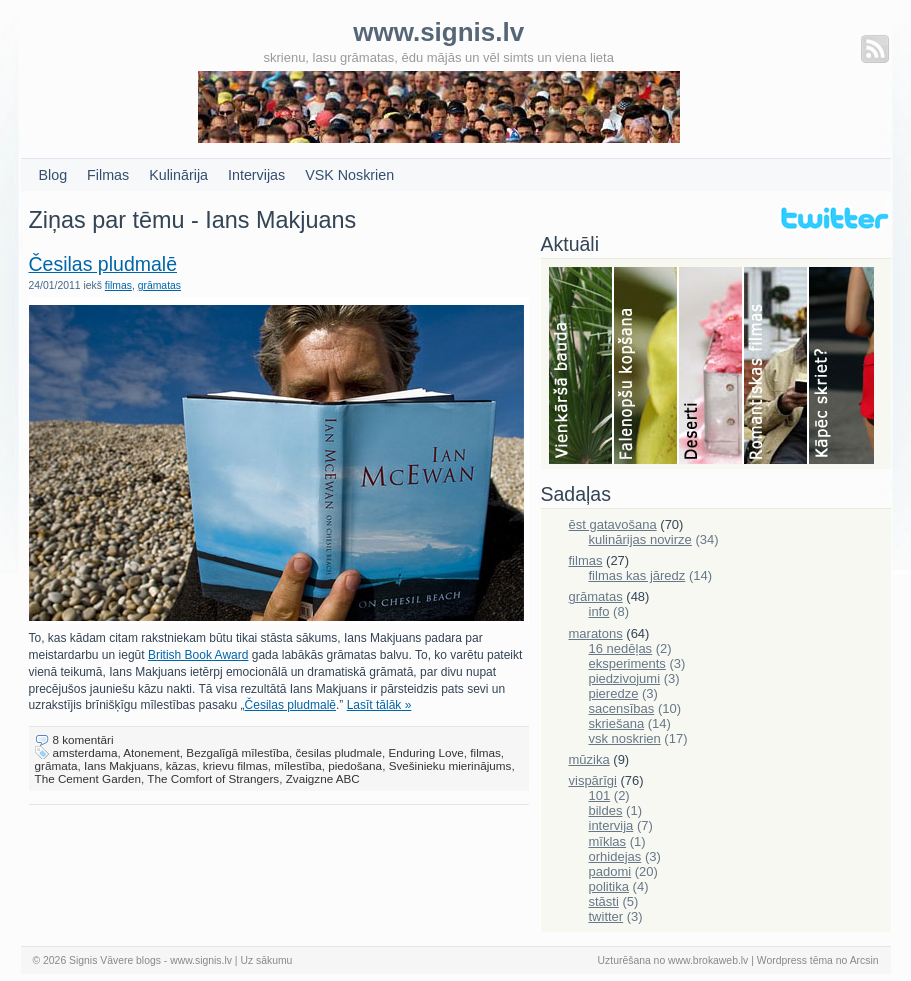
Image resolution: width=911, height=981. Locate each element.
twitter (606, 916)
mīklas (608, 841)
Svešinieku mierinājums (450, 765)
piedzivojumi (625, 678)
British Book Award (198, 655)
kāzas (181, 765)
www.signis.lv (201, 960)
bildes (606, 810)
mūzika (589, 759)
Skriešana (841, 367)
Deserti (711, 367)
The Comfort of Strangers (213, 778)
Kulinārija (178, 175)
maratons (596, 633)
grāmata (56, 765)
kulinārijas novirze (640, 539)
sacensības (622, 708)
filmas (118, 285)
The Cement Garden (88, 778)
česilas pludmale (339, 752)
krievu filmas (235, 765)
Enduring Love (425, 752)
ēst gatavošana (613, 524)
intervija (611, 825)
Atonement (151, 752)
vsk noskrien (625, 738)
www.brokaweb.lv (708, 960)
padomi (610, 871)
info (599, 611)
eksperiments (627, 663)
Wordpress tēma (795, 960)
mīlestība (297, 765)
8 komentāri (83, 739)
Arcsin (864, 960)
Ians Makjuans (121, 765)
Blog (53, 175)
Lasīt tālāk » (379, 705)
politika (609, 886)
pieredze (614, 693)
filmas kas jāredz (637, 575)
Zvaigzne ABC (323, 778)
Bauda (581, 367)
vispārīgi (593, 780)
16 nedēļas (621, 648)
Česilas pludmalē (103, 264)
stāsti (604, 901)
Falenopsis (646, 367)
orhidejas (615, 856)
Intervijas (256, 175)
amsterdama (85, 752)
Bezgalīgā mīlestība (237, 752)
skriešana (617, 723)
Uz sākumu (266, 960)
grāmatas (159, 285)
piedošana (355, 765)
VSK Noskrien (349, 175)
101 (600, 795)
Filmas (108, 175)
